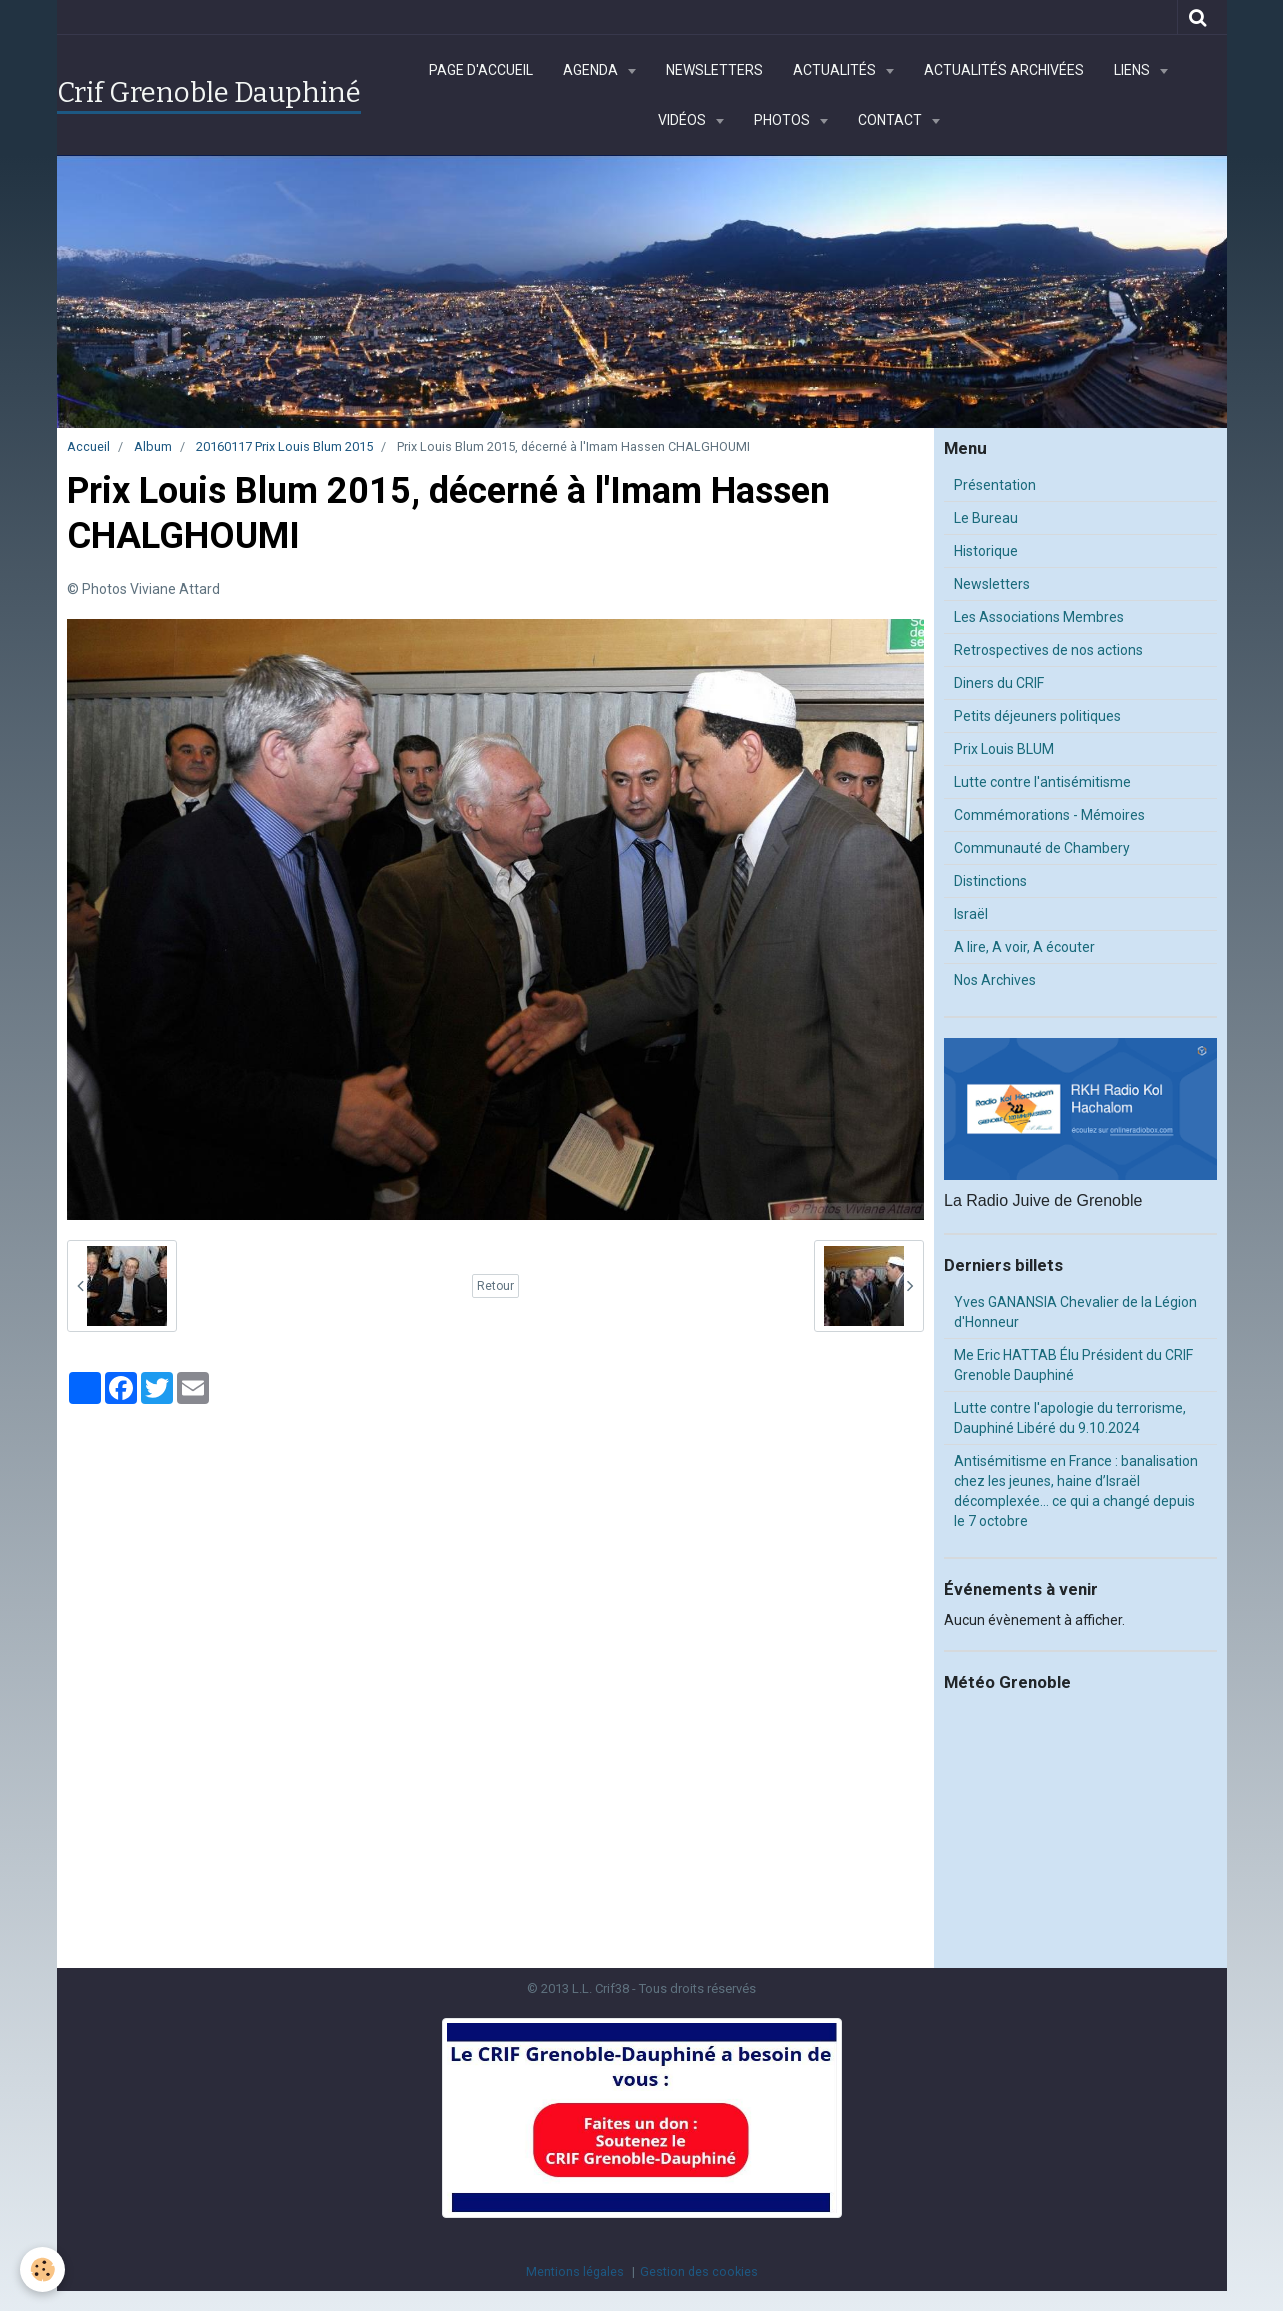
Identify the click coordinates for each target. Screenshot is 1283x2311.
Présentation (995, 485)
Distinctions (990, 881)
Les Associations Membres (1039, 617)
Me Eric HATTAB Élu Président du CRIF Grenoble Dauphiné (1073, 1365)
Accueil (88, 446)
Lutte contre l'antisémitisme (1042, 782)
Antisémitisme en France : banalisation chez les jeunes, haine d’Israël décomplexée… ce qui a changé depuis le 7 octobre (1076, 1491)
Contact (891, 120)
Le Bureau (986, 518)
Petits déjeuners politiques (1037, 716)
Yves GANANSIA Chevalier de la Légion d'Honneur (1075, 1312)
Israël (971, 914)
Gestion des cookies (699, 2271)
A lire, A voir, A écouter (1024, 947)
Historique (986, 551)
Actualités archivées (1004, 70)
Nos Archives (995, 980)
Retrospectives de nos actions (1048, 650)
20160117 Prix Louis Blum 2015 (284, 446)
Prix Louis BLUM (1004, 749)
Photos (783, 120)
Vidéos (683, 120)
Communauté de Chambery (1042, 848)
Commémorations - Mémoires (1049, 815)
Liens (1133, 70)
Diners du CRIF (999, 683)
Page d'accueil (481, 70)
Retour (495, 1286)
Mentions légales (575, 2271)
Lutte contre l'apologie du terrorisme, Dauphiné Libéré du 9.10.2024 (1070, 1418)
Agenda (592, 70)
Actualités (836, 70)
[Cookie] (42, 2269)
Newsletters (714, 70)
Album (153, 446)
